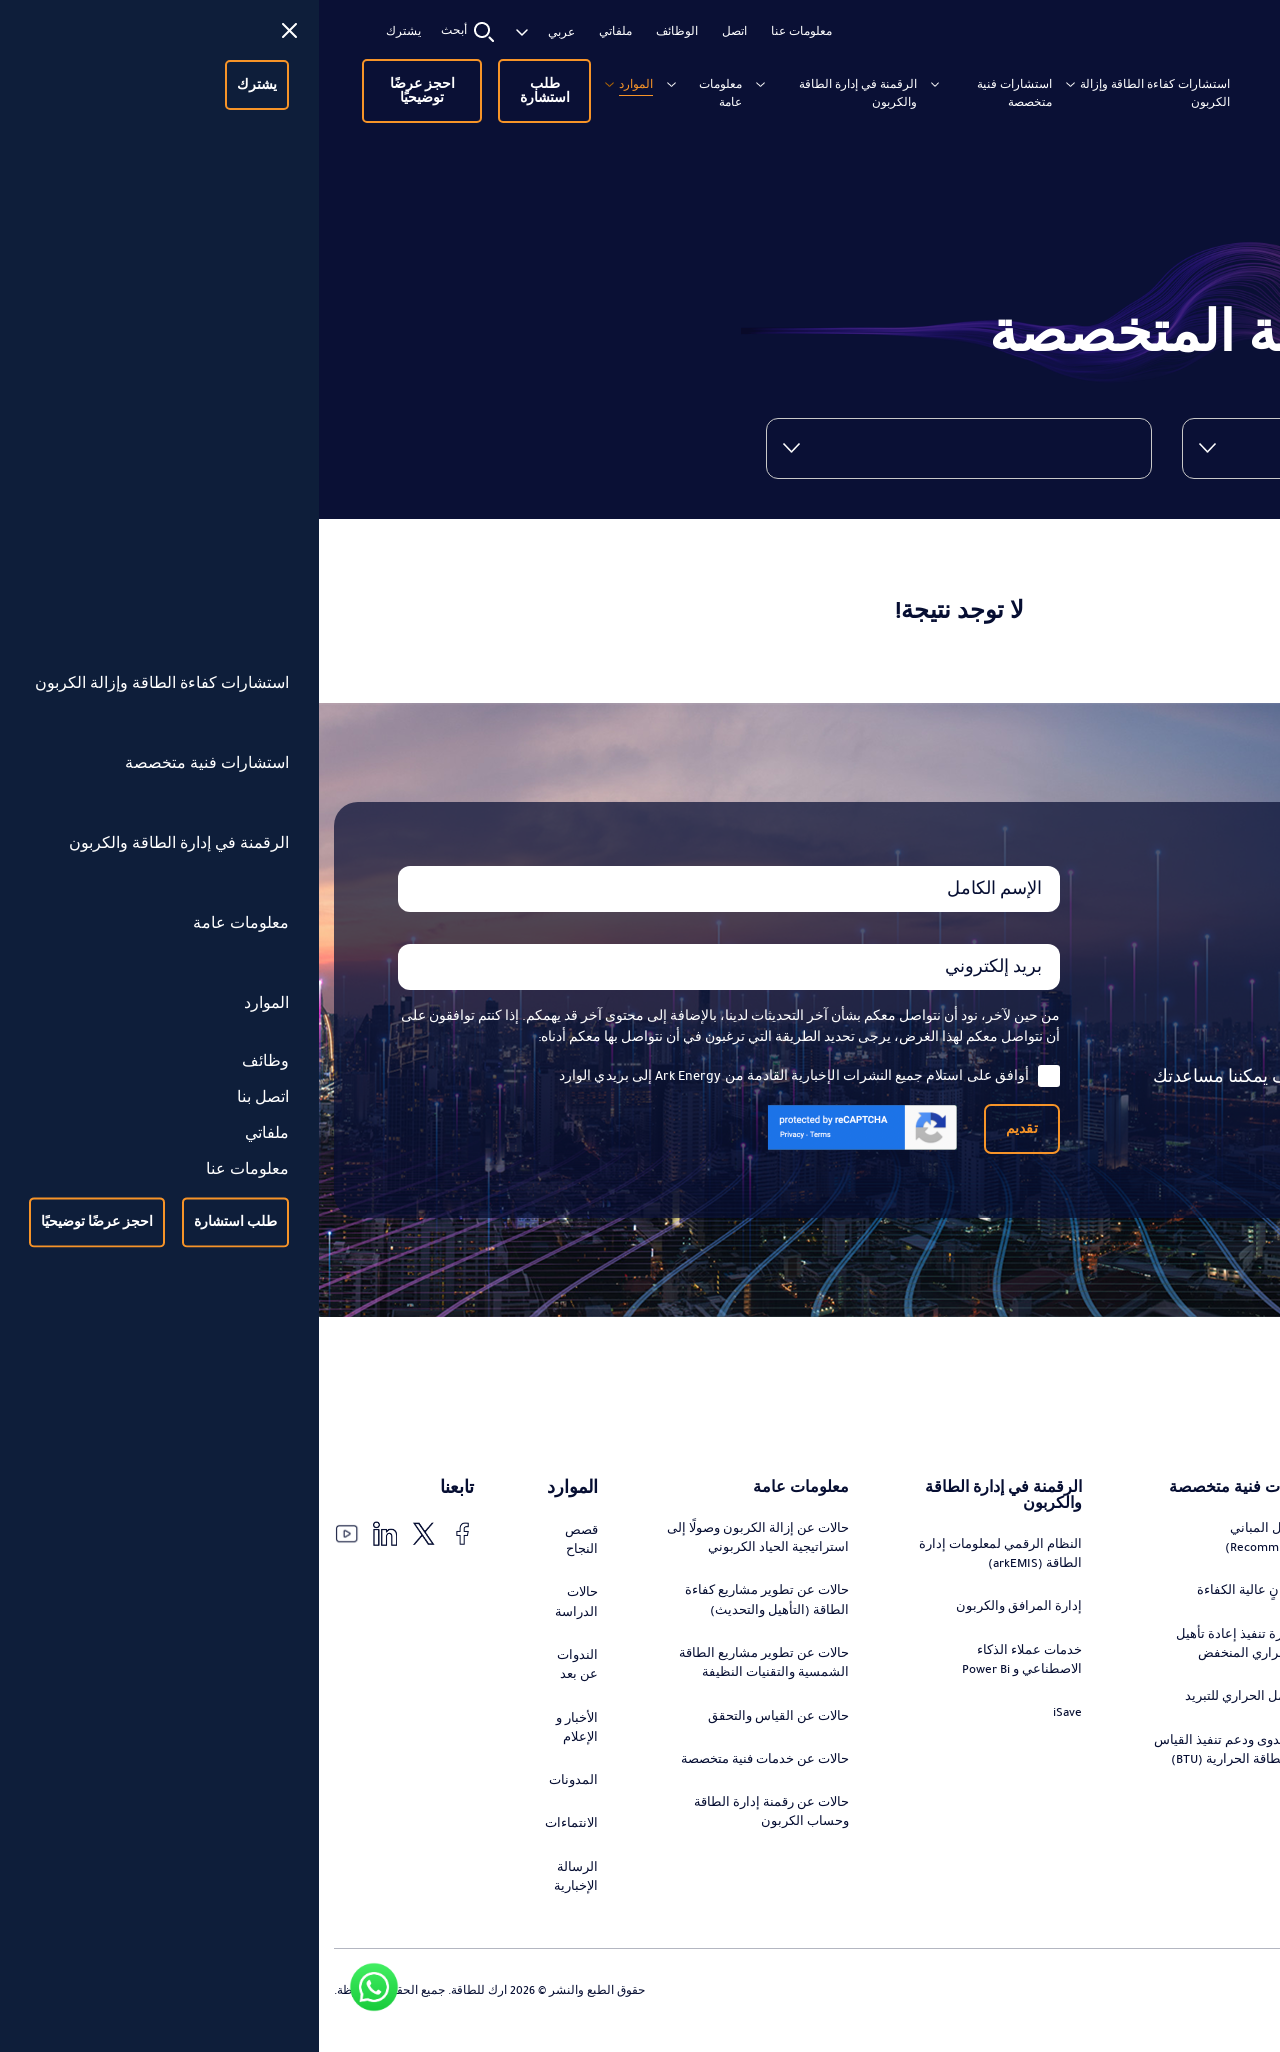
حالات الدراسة (263, 1607)
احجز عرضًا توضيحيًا (118, 84)
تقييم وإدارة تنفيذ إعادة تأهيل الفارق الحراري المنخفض (936, 1670)
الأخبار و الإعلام (263, 1739)
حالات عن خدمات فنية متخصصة (472, 1784)
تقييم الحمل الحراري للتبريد (938, 1726)
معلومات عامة (435, 84)
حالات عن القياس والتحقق (460, 1729)
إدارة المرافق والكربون (699, 1615)
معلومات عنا (489, 32)
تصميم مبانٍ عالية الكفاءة (945, 1615)
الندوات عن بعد (264, 1673)
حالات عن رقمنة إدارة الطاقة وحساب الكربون (452, 1850)
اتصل (422, 32)
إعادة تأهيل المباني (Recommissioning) (958, 1559)
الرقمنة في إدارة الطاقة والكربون (590, 93)
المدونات (260, 1795)
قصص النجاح (268, 1541)
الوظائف (365, 32)
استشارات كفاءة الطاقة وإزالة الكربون (904, 93)
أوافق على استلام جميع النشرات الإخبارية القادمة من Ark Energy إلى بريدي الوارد (490, 1076)
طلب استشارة (255, 84)
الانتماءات (258, 1840)
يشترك (91, 32)
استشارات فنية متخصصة (739, 84)
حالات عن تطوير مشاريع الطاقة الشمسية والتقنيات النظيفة (445, 1673)
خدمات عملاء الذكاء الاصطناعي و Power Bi (702, 1670)
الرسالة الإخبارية (262, 1895)
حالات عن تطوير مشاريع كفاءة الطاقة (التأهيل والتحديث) (448, 1607)
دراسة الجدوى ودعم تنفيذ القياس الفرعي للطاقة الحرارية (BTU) (926, 1792)
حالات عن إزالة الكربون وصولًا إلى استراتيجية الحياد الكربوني (449, 1541)
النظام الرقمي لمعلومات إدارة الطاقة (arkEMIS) (695, 1559)
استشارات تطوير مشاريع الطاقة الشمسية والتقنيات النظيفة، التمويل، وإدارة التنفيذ (1179, 1723)
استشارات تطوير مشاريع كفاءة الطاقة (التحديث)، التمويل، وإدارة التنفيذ (1176, 1636)
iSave (751, 1726)
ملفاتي (303, 32)
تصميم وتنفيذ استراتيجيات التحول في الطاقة (1192, 1559)
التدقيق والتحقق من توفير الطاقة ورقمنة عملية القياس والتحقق (1184, 1810)
